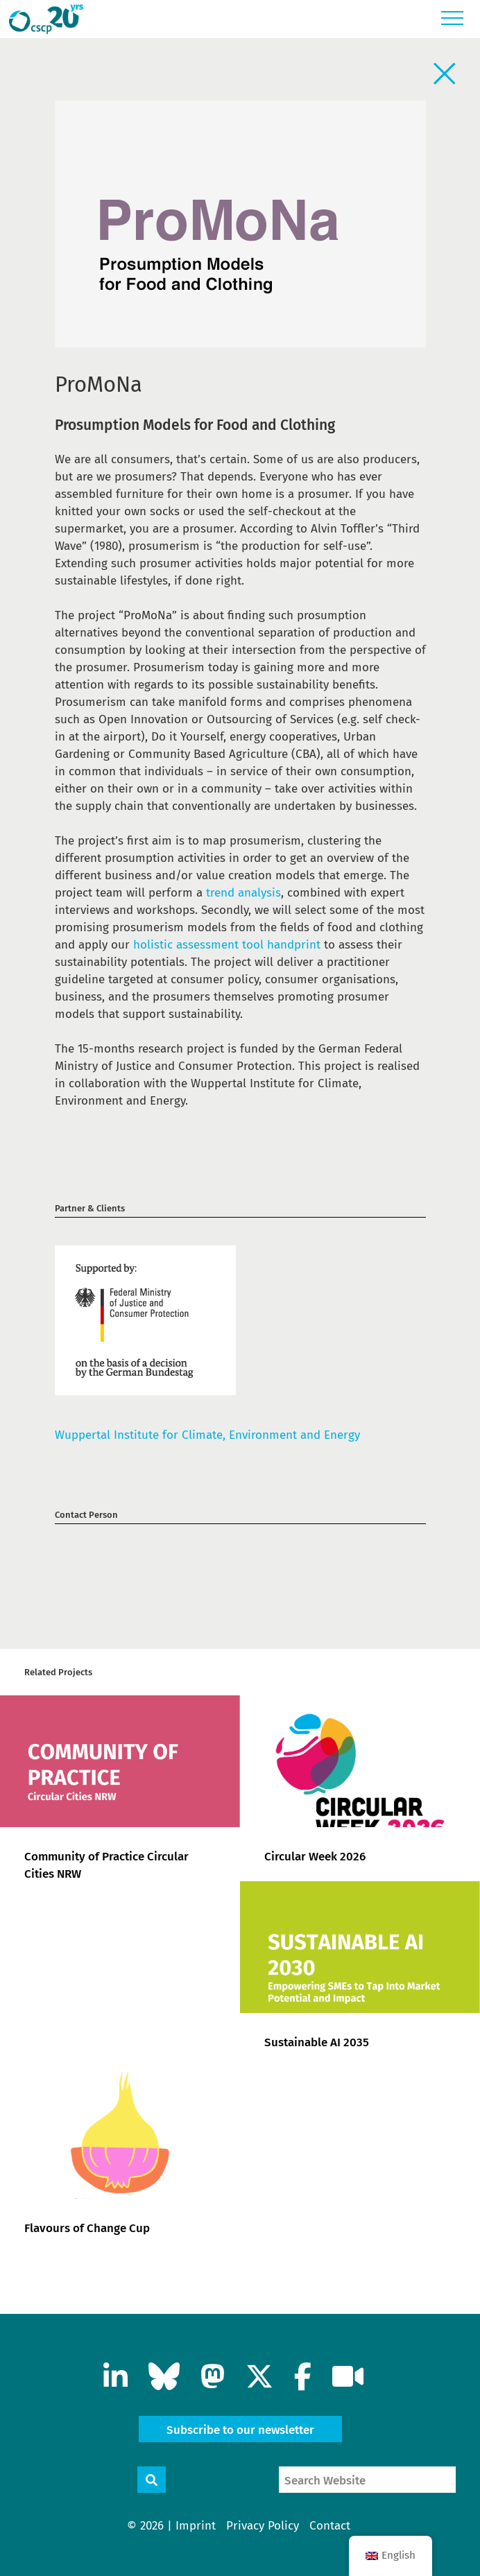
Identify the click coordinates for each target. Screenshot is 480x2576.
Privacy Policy (262, 2525)
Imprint (195, 2525)
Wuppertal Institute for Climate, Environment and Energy (207, 1435)
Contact (329, 2525)
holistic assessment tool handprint (226, 944)
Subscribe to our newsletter (240, 2430)
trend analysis (243, 892)
